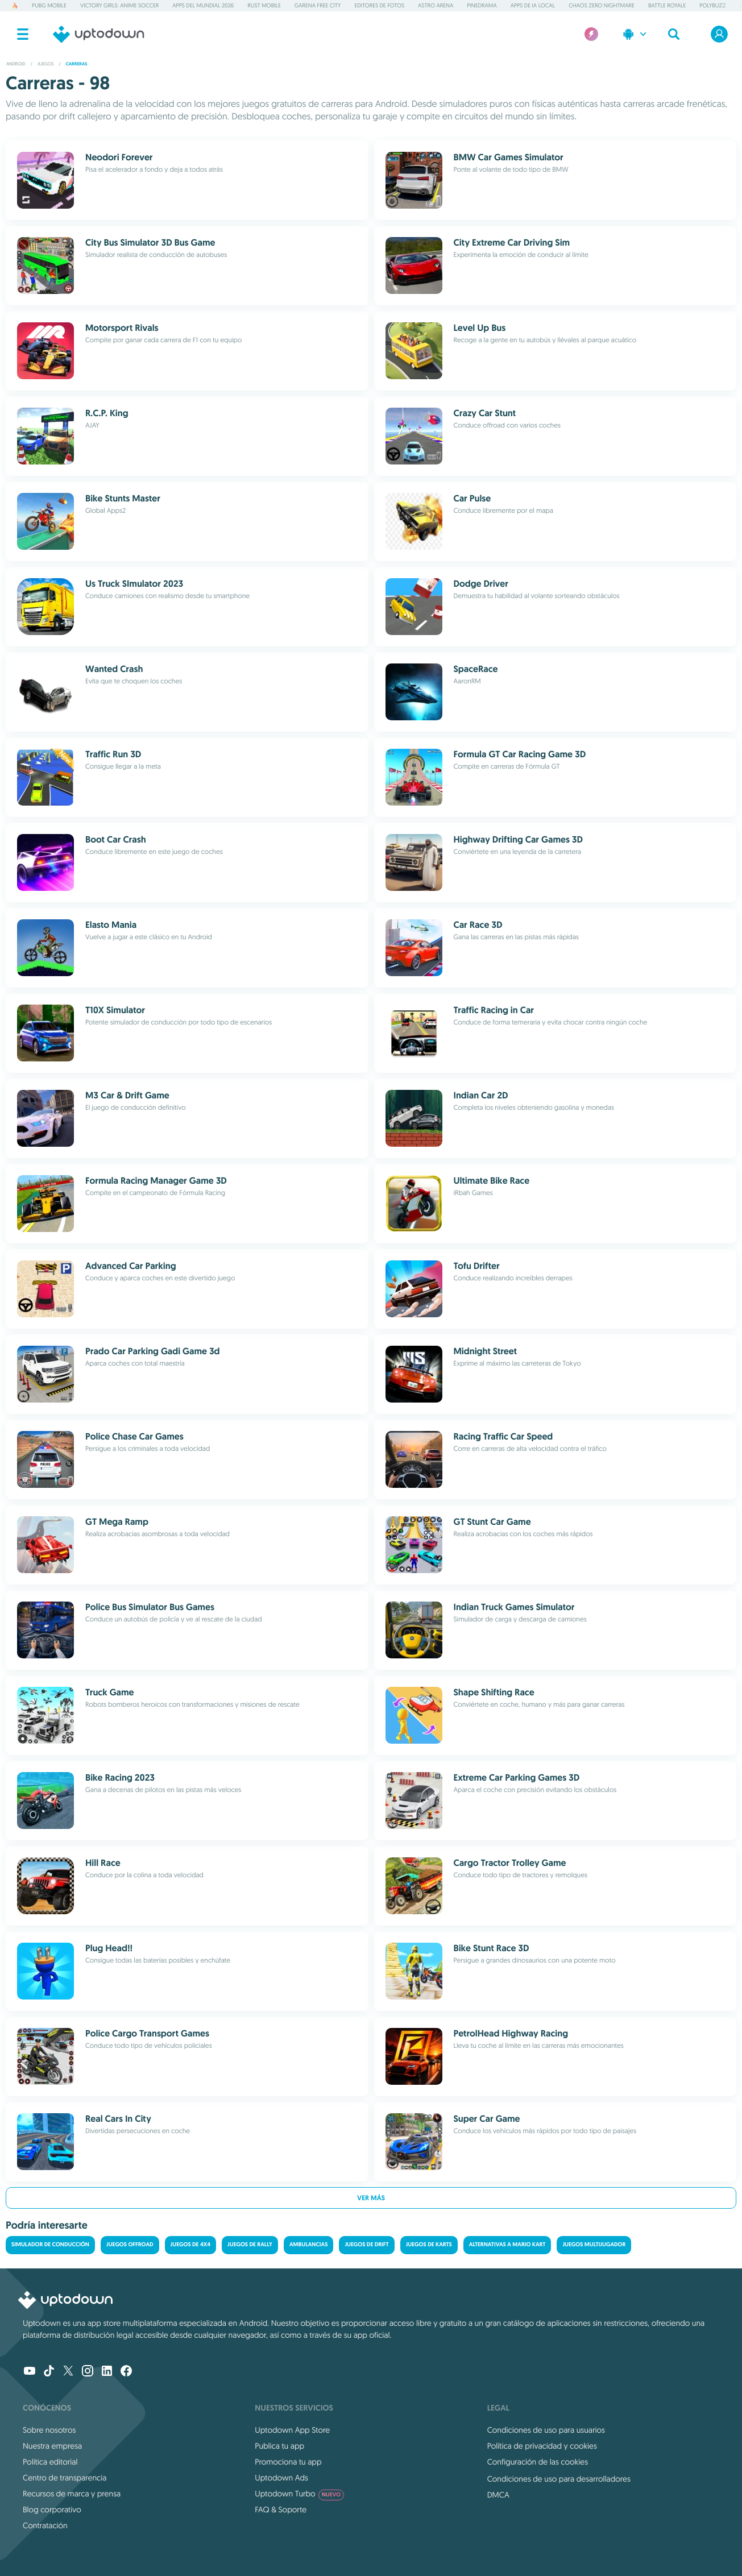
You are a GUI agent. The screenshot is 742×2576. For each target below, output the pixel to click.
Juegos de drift (366, 2245)
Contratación (45, 2525)
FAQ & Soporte (280, 2509)
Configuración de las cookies (537, 2462)
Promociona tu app (288, 2462)
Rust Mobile (264, 5)
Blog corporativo (52, 2509)
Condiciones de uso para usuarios (546, 2430)
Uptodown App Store (292, 2430)
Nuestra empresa (52, 2446)
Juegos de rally (249, 2245)
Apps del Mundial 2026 (203, 5)
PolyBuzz (712, 5)
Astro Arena (435, 5)
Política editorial (50, 2462)
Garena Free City (318, 5)
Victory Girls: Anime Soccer (119, 5)
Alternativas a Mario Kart (507, 2245)
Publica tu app (279, 2446)
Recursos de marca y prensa (72, 2493)
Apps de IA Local (533, 5)
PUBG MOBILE (49, 5)
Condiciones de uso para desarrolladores (559, 2479)
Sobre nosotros (49, 2430)
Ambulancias (308, 2245)
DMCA (498, 2495)
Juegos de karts (429, 2245)
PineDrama (481, 5)
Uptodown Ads (281, 2478)
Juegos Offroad (130, 2245)
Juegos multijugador (593, 2245)
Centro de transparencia (64, 2478)
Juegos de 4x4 (190, 2245)
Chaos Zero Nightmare (602, 5)
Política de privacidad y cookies (542, 2446)
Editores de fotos (379, 5)
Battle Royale (667, 5)
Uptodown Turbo (299, 2493)
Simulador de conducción (50, 2245)
